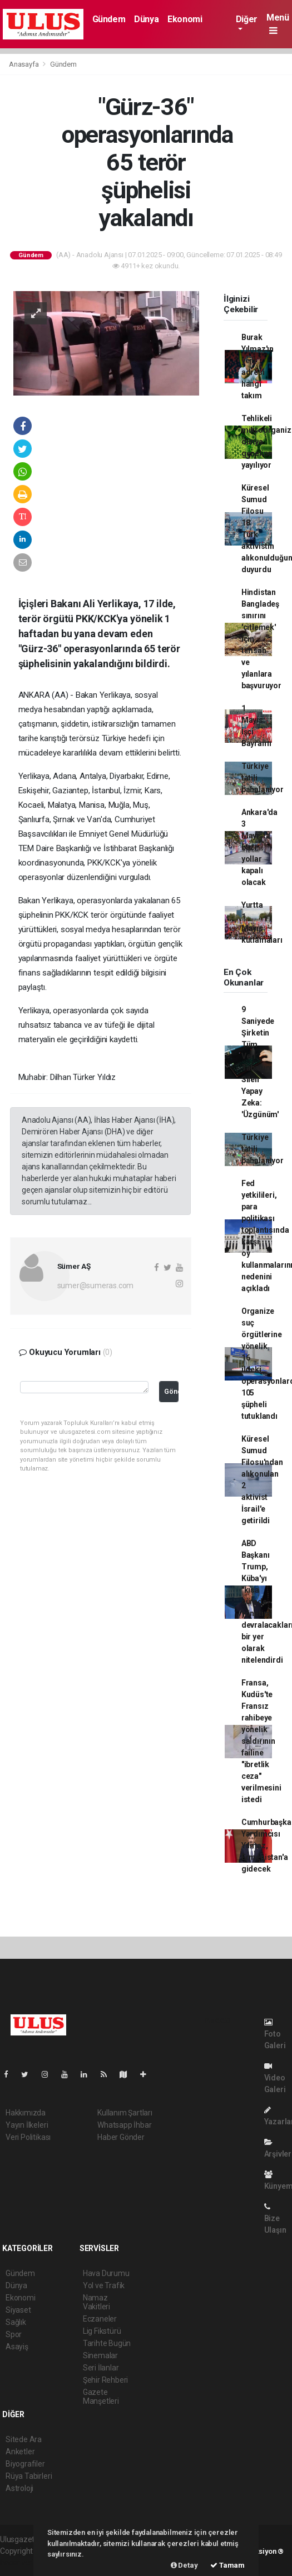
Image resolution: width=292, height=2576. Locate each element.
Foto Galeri (275, 2034)
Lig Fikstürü (102, 2331)
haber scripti (21, 2562)
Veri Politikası (28, 2137)
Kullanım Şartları (124, 2112)
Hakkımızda (26, 2112)
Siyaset (18, 2309)
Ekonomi (184, 19)
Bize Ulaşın (275, 2218)
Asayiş (17, 2346)
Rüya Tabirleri (29, 2476)
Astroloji (19, 2488)
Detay (184, 2565)
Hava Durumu (106, 2273)
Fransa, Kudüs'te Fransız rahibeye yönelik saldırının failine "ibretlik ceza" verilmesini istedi (261, 1741)
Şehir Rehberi (105, 2379)
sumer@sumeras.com (95, 1285)
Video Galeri (275, 2078)
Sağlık (16, 2322)
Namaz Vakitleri (96, 2302)
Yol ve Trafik (104, 2285)
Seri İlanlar (101, 2367)
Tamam (227, 2565)
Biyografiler (25, 2463)
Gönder (171, 1391)
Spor (14, 2334)
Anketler (20, 2451)
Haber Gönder (121, 2137)
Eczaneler (100, 2318)
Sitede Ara (24, 2439)
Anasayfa (24, 64)
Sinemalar (100, 2355)
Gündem (109, 19)
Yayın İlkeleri (27, 2124)
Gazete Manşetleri (101, 2396)
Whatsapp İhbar (124, 2124)
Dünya (146, 19)
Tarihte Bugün (107, 2343)
